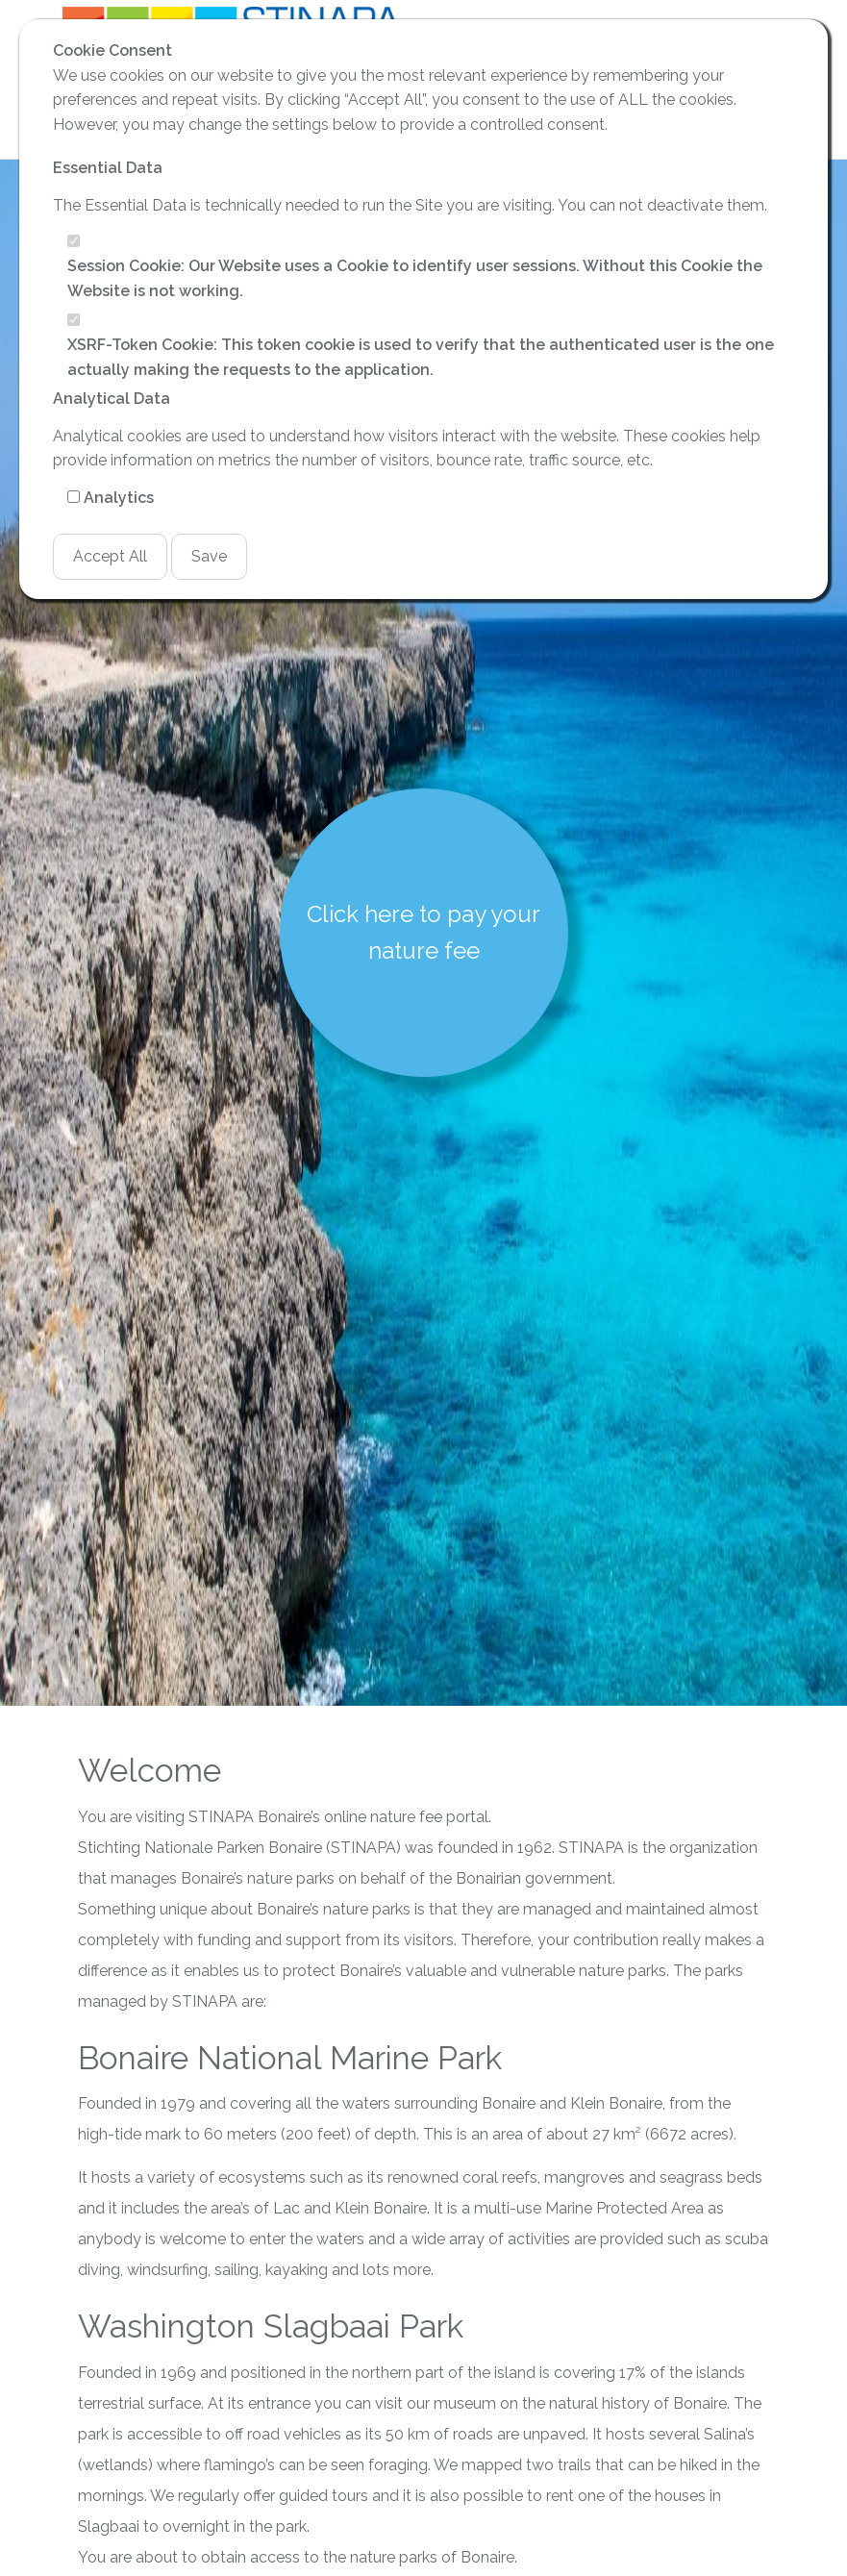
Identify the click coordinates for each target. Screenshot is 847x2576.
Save (209, 556)
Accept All (110, 556)
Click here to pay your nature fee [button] (423, 932)
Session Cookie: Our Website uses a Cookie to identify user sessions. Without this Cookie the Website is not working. (414, 278)
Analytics (119, 497)
